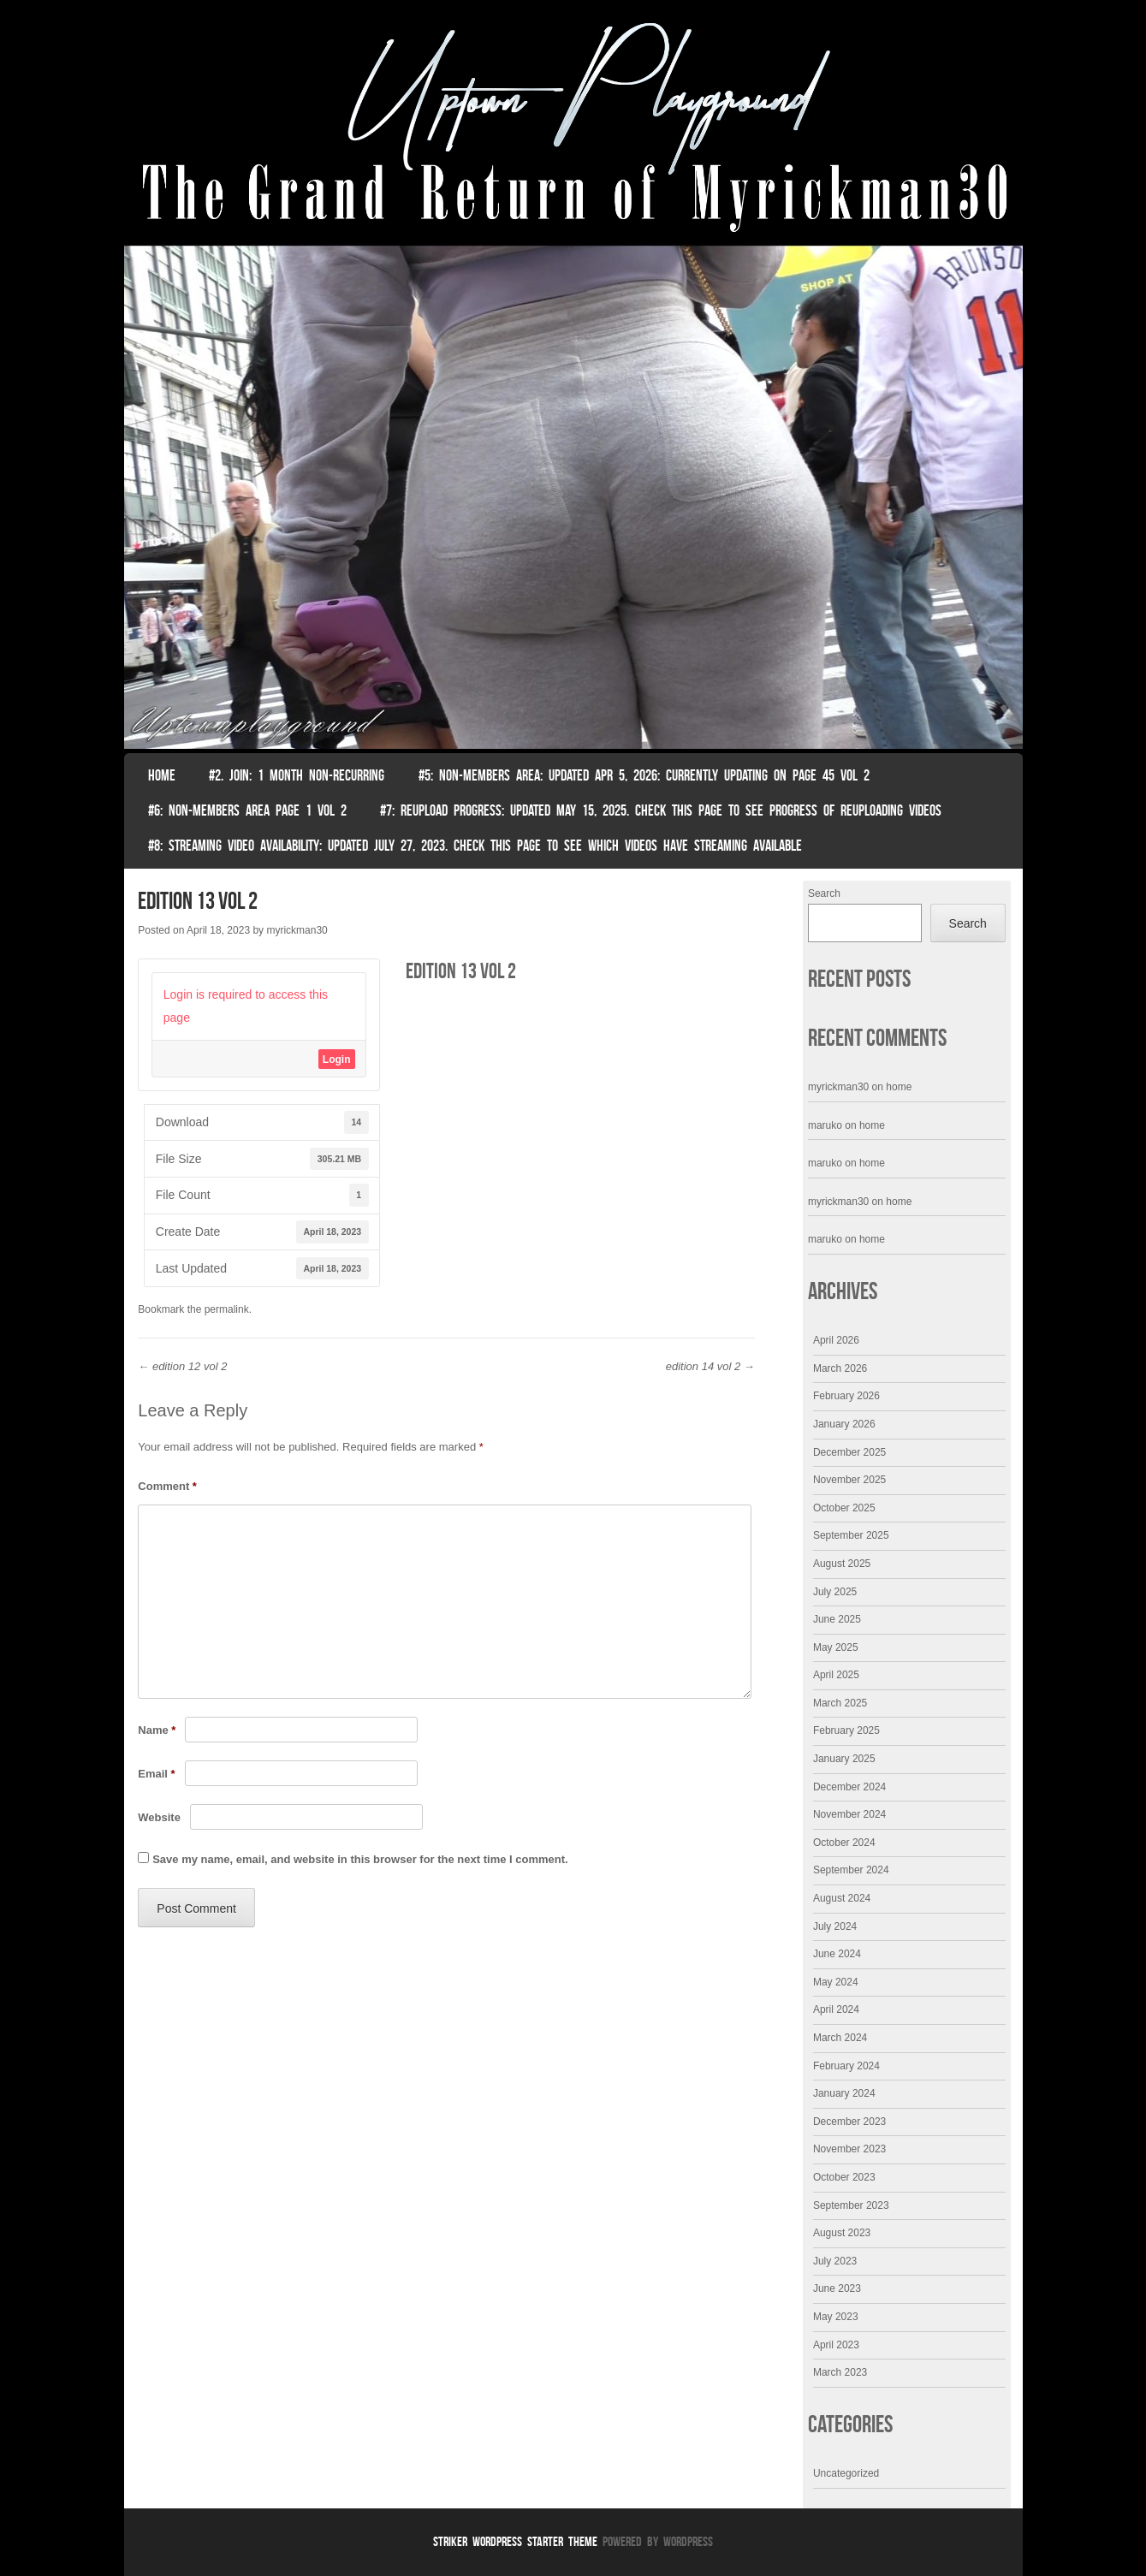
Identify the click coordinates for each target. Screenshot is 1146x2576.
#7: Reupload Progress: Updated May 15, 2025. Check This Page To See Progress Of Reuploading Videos (660, 810)
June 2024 (837, 1954)
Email (156, 1773)
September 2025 (851, 1535)
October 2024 (844, 1843)
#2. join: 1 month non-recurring (296, 775)
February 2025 (846, 1730)
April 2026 (836, 1340)
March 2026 (840, 1368)
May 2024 (835, 1982)
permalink (227, 1309)
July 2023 (835, 2261)
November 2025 (849, 1480)
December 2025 (849, 1452)
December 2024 (849, 1787)
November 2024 (849, 1814)
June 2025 (837, 1619)
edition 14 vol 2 (710, 1366)
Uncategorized (846, 2473)
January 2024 (844, 2093)
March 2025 (840, 1703)
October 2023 (844, 2177)
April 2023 (836, 2345)
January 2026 (844, 1424)
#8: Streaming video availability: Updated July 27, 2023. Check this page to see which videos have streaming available (475, 845)
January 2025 (844, 1759)
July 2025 (835, 1592)
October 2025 (844, 1508)
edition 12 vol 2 (182, 1366)
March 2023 (840, 2372)
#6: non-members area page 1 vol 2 (247, 810)
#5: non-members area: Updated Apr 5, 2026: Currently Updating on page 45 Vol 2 (644, 775)
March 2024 (840, 2038)
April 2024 (836, 2009)
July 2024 (835, 1926)
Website (159, 1817)
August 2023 (841, 2233)
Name (156, 1730)
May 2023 (835, 2317)
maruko (825, 1125)
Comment (167, 1486)
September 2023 (851, 2205)
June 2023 (837, 2288)
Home (161, 775)
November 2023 (849, 2149)
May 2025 (835, 1647)
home (898, 1087)
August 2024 (841, 1898)
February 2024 (846, 2066)
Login (337, 1059)
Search (824, 893)
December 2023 (849, 2122)
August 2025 (841, 1564)
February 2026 (846, 1396)
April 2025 (836, 1675)
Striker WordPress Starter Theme (515, 2541)
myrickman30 (296, 930)
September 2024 (851, 1870)
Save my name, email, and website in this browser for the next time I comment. (359, 1859)
